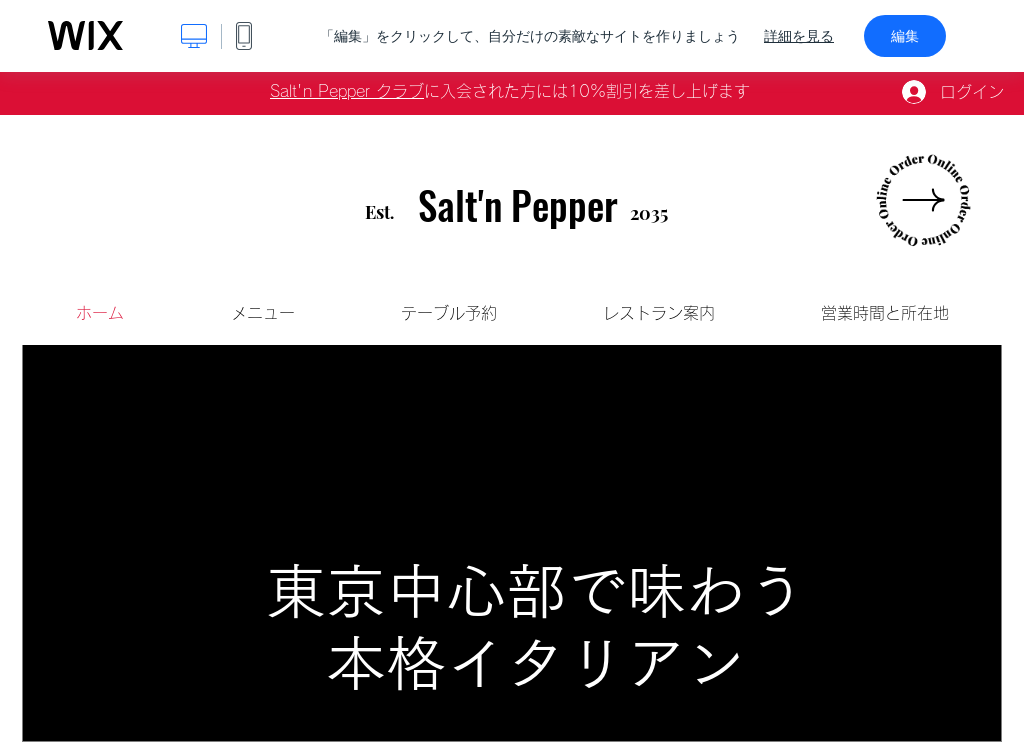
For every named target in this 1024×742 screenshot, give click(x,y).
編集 (905, 36)
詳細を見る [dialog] (799, 36)
